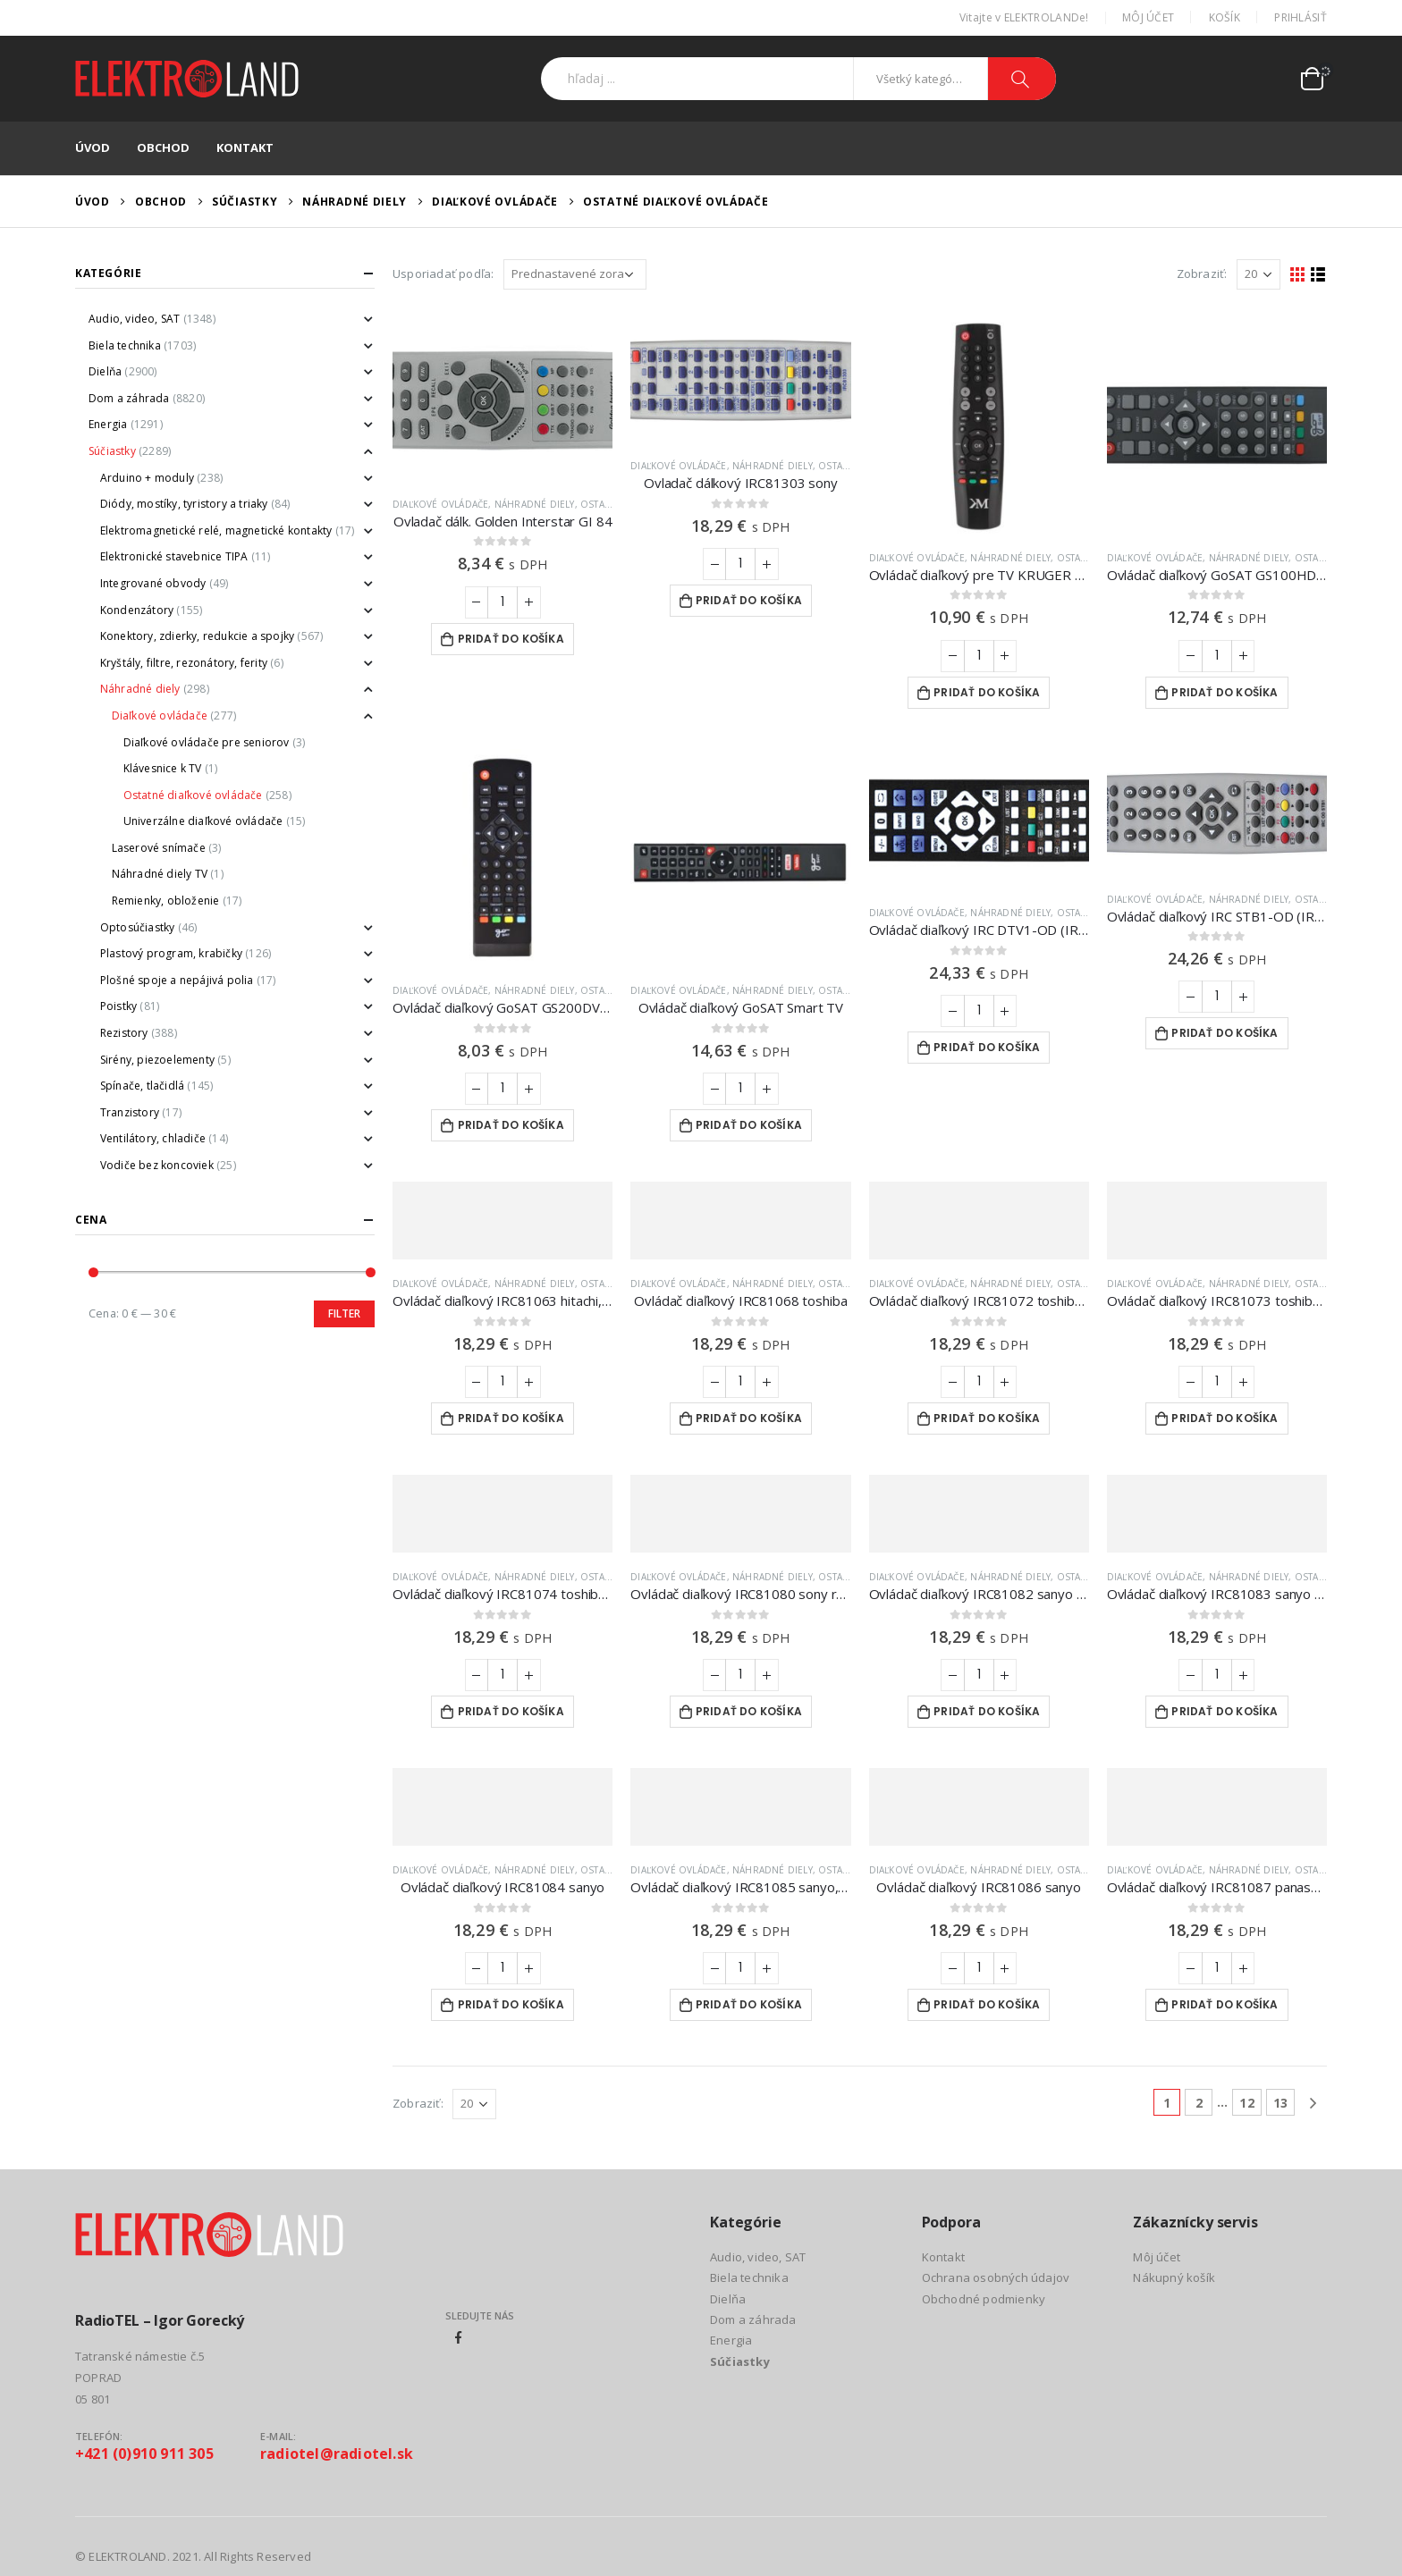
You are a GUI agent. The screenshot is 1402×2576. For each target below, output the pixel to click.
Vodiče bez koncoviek (157, 1165)
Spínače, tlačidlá (142, 1085)
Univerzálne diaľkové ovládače (203, 821)
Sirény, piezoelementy (157, 1059)
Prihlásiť (1300, 17)
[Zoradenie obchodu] (574, 274)
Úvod (92, 147)
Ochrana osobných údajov (996, 2277)
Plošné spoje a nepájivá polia (177, 980)
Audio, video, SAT (134, 318)
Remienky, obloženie (166, 900)
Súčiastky (112, 451)
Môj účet (1148, 17)
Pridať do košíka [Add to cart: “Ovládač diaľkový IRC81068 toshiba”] (749, 1418)
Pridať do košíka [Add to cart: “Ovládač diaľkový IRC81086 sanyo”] (986, 2004)
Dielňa (105, 371)
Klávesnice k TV (162, 768)
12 (1246, 2102)
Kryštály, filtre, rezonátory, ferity (183, 662)
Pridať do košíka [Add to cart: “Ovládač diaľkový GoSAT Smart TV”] (749, 1124)
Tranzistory (129, 1112)
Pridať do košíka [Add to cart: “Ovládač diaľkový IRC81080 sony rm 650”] (749, 1711)
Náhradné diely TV (159, 873)
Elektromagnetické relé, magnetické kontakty (216, 530)
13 (1280, 2102)
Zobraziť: (1202, 273)
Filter (344, 1313)
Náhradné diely (534, 504)
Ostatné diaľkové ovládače (193, 795)
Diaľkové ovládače (440, 504)
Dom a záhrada (129, 398)
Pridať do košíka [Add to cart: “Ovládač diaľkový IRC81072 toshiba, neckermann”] (986, 1418)
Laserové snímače (159, 847)
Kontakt (245, 147)
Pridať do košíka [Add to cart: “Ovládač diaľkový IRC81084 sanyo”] (511, 2004)
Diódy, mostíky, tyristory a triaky (184, 503)
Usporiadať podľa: (443, 273)
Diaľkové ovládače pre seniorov (206, 742)
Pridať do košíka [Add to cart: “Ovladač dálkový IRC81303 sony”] (749, 600)
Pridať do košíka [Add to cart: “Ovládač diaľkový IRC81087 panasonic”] (1224, 2004)
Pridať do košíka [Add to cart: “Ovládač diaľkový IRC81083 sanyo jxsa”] (1224, 1711)
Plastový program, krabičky (171, 953)
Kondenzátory (136, 610)
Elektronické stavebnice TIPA (174, 556)
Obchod (163, 147)
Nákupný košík (1174, 2277)
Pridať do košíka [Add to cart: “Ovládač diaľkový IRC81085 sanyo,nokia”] (749, 2004)
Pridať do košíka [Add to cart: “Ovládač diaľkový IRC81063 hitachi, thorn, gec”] (511, 1418)
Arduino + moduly (147, 477)
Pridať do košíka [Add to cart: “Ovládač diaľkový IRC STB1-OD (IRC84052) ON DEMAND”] (1224, 1032)
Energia (108, 424)
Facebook (458, 2337)
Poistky (118, 1006)
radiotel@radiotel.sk (336, 2453)
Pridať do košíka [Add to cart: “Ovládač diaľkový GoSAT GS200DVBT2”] (511, 1124)
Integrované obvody (153, 583)
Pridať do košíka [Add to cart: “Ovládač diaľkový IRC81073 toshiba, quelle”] (1224, 1418)
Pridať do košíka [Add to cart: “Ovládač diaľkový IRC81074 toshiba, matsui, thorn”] (511, 1711)
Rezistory (124, 1032)
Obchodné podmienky (984, 2299)
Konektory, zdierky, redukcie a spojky (197, 636)
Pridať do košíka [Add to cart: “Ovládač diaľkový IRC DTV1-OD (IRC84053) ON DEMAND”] (986, 1047)
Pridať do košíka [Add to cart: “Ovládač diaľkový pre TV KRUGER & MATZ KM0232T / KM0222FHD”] (986, 692)
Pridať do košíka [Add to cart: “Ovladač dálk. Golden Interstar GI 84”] (511, 638)
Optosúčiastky (137, 927)
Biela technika (125, 345)
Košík (1225, 17)
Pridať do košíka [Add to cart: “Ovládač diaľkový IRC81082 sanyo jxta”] (986, 1711)
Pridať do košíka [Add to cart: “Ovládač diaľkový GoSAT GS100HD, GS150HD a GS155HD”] (1224, 692)
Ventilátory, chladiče (153, 1138)
